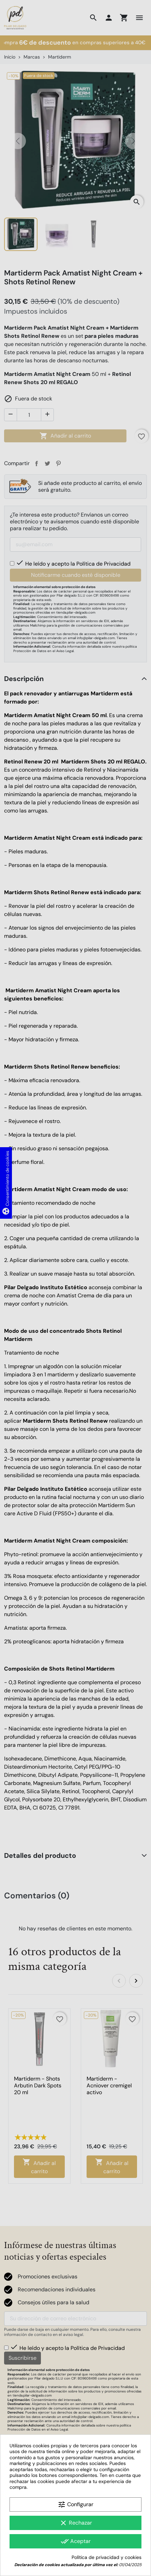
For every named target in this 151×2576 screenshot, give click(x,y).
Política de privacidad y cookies (106, 2557)
